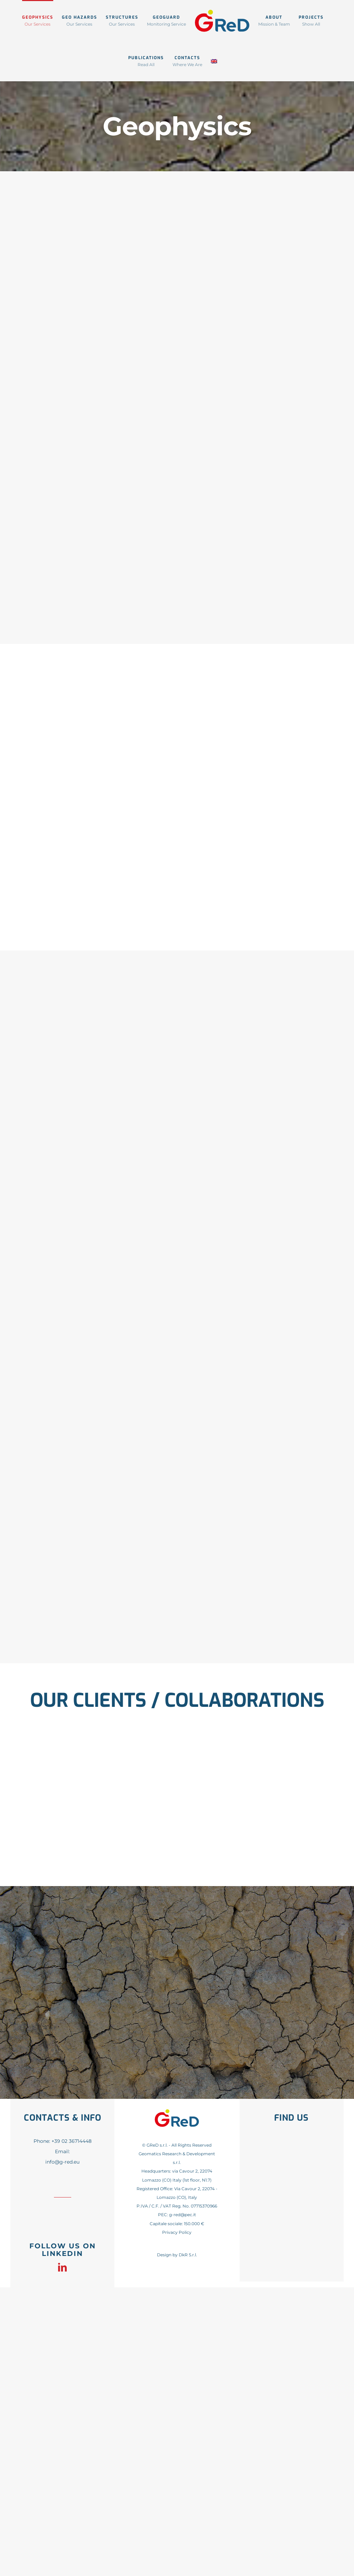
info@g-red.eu (62, 2162)
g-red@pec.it (182, 2214)
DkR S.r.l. (188, 2254)
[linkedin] (62, 2267)
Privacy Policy (177, 2232)
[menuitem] (214, 60)
